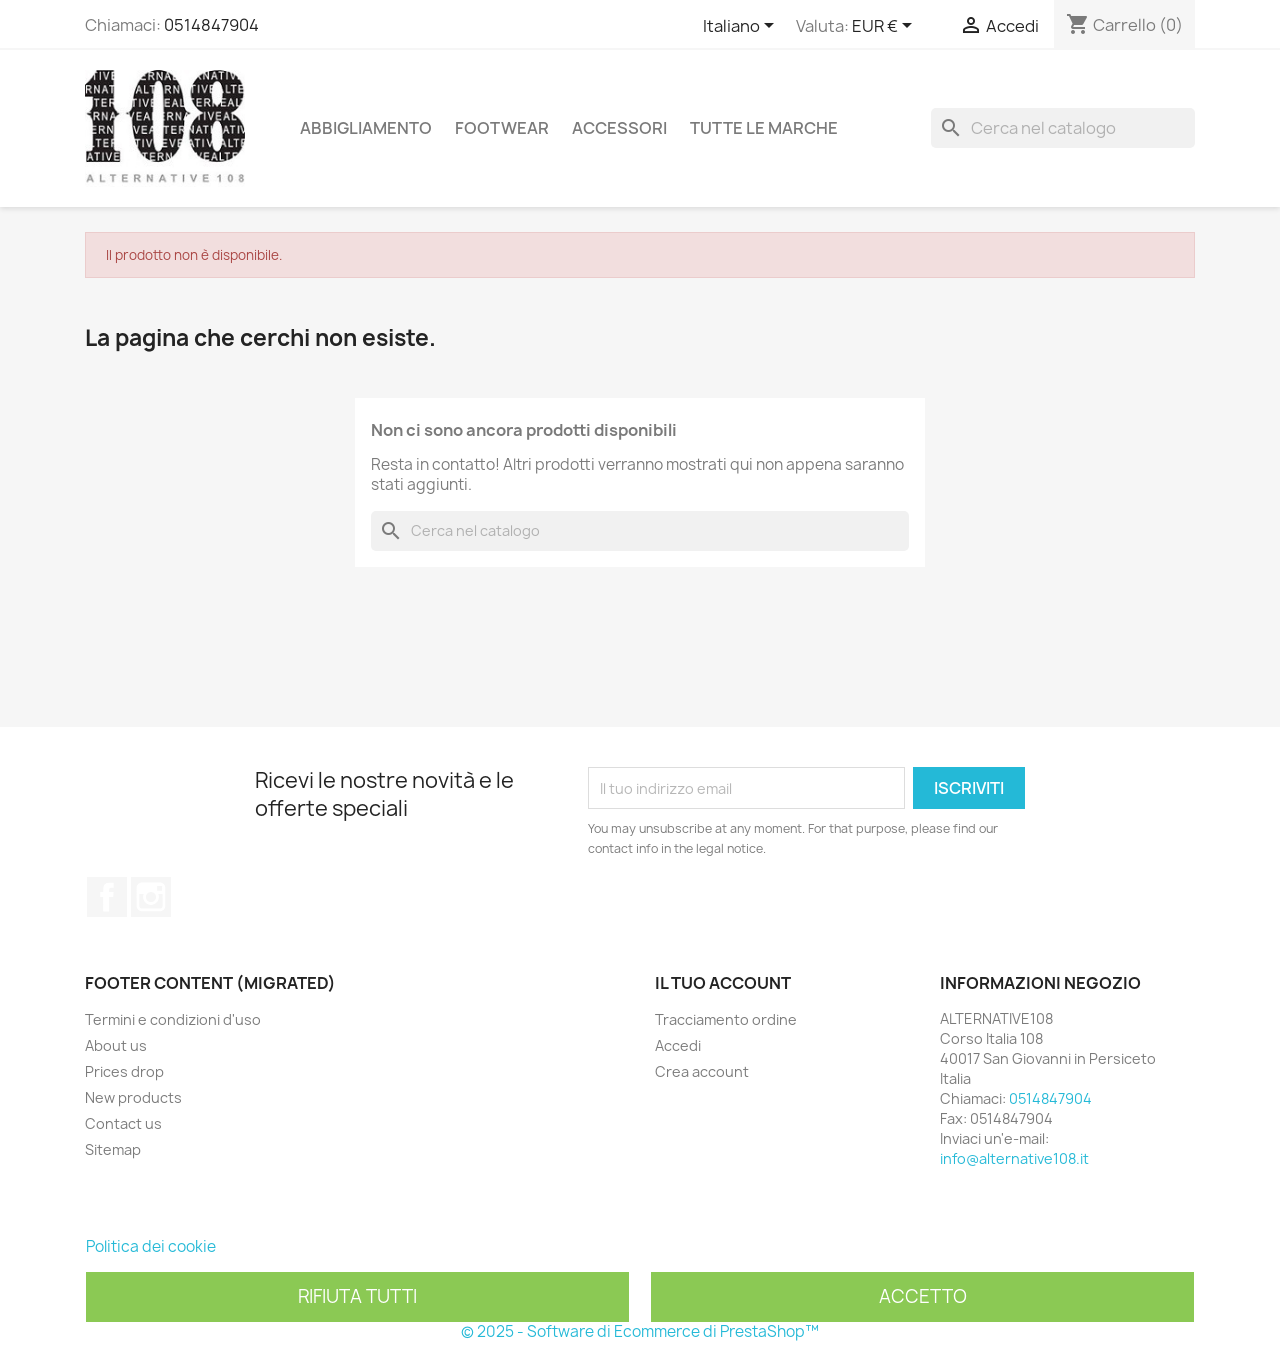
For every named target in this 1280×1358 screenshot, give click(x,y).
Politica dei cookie (151, 1246)
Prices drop (124, 1071)
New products (133, 1097)
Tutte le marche (764, 128)
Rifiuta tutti (357, 1296)
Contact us (123, 1123)
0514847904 (211, 25)
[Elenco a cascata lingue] (742, 27)
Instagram (151, 897)
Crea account (702, 1071)
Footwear (502, 128)
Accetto (923, 1296)
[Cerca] (1063, 128)
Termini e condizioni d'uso (173, 1019)
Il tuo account (723, 983)
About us (116, 1045)
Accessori (619, 128)
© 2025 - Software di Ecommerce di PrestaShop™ (640, 1331)
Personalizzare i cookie (302, 1246)
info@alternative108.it (1014, 1158)
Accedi (678, 1045)
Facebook (107, 897)
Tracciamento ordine (726, 1019)
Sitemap (113, 1149)
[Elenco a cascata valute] (885, 27)
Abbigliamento (366, 128)
